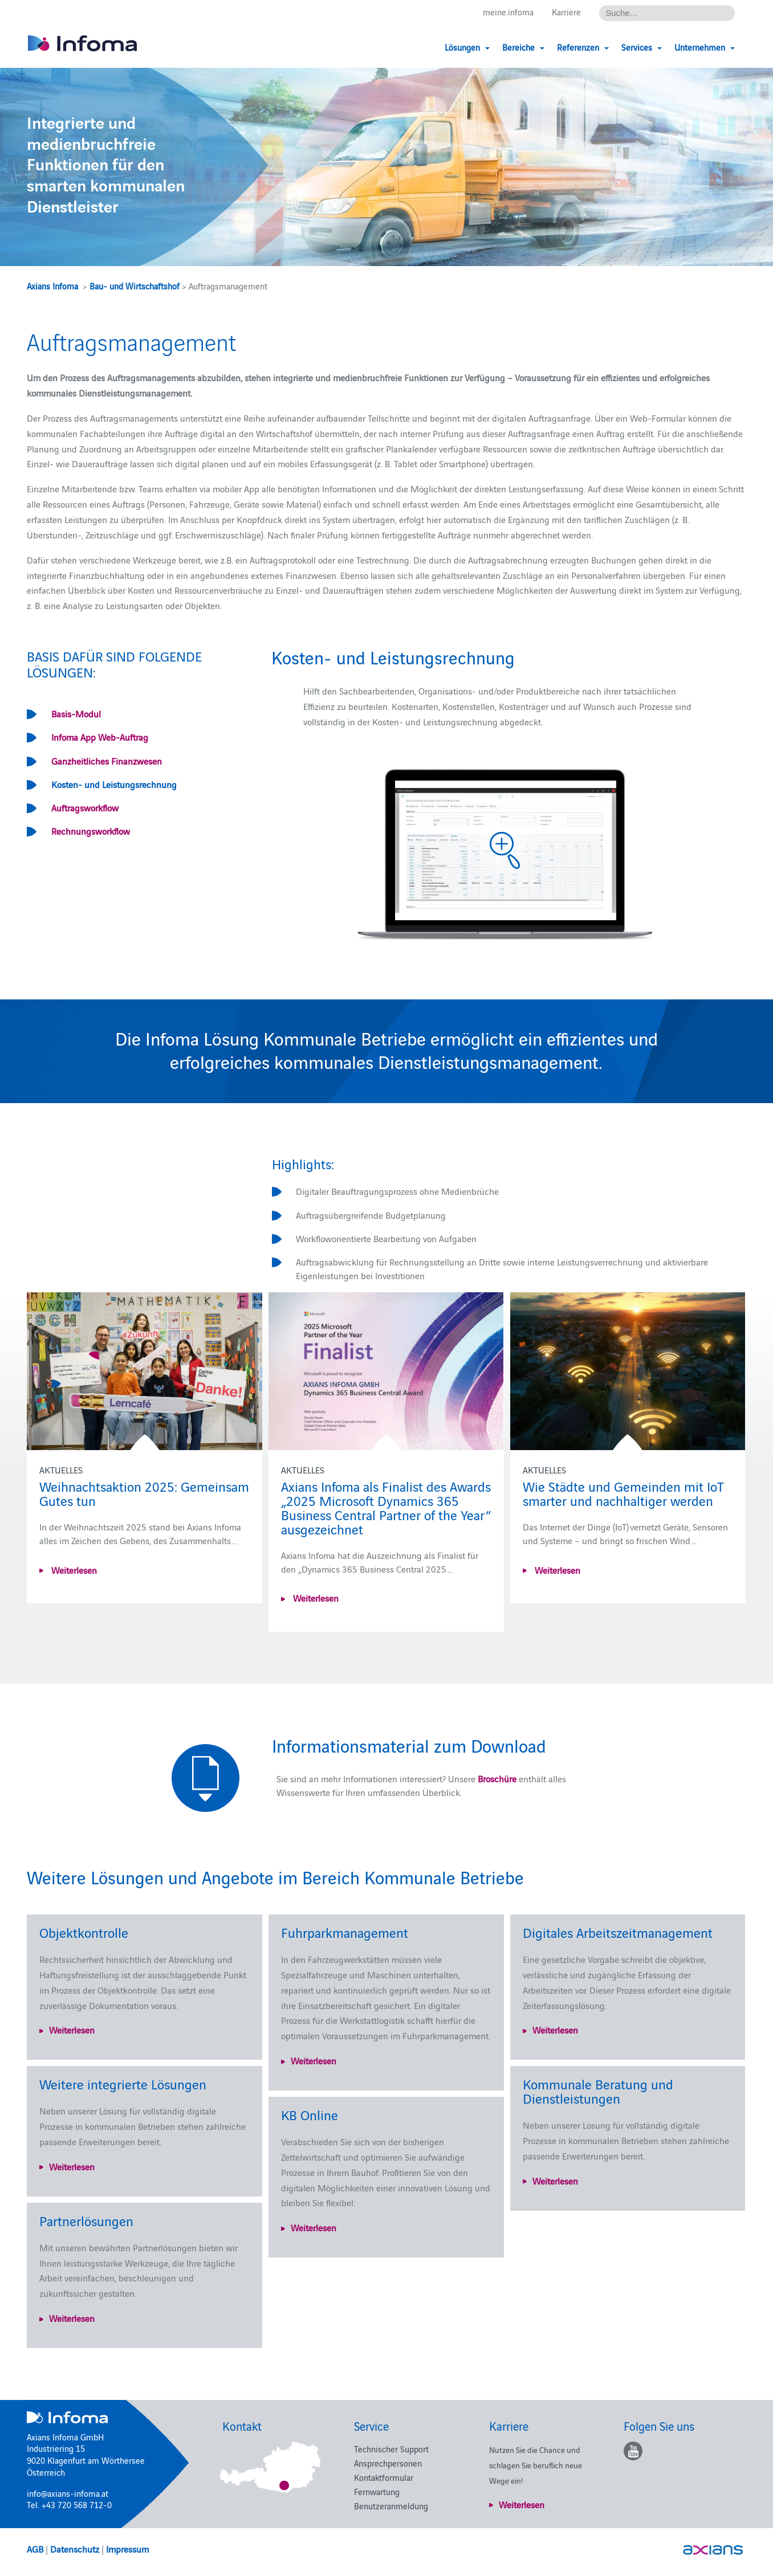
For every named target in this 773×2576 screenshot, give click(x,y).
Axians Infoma (52, 286)
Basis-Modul (76, 713)
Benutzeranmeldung (391, 2506)
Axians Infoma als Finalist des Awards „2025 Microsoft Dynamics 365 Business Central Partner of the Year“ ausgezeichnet (386, 1507)
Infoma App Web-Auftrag (99, 736)
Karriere (566, 12)
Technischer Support (391, 2449)
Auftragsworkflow (85, 807)
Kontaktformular (383, 2477)
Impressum (127, 2548)
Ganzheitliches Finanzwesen (106, 760)
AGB (35, 2548)
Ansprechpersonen (388, 2463)
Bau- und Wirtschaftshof (134, 286)
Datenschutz (74, 2548)
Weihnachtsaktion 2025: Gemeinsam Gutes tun (144, 1492)
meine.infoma (508, 12)
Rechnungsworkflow (90, 830)
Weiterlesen (73, 1569)
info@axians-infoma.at (67, 2493)
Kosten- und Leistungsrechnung (114, 784)
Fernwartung (377, 2491)
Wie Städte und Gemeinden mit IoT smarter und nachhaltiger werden (623, 1492)
